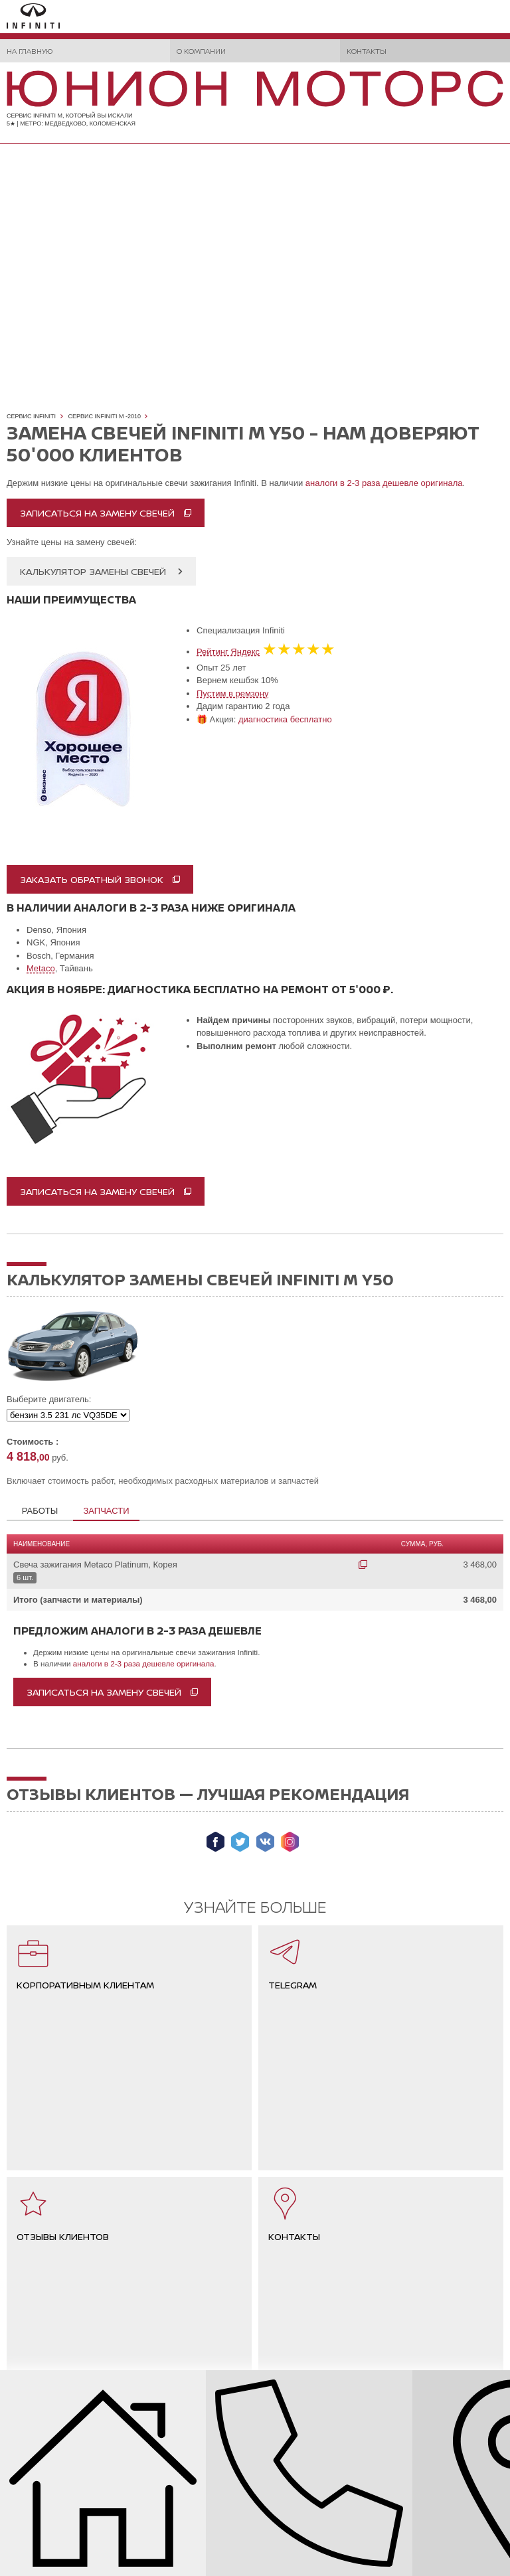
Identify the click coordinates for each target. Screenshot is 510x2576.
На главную (29, 51)
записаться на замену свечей (97, 1191)
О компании (201, 51)
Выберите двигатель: (49, 1399)
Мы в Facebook (215, 1842)
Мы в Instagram (290, 1842)
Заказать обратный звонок (91, 879)
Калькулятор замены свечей (93, 571)
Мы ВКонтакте (265, 1842)
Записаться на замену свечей (97, 513)
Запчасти (106, 1511)
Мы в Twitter (240, 1842)
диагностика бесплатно (285, 719)
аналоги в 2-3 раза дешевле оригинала (384, 483)
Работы (40, 1511)
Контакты (366, 51)
